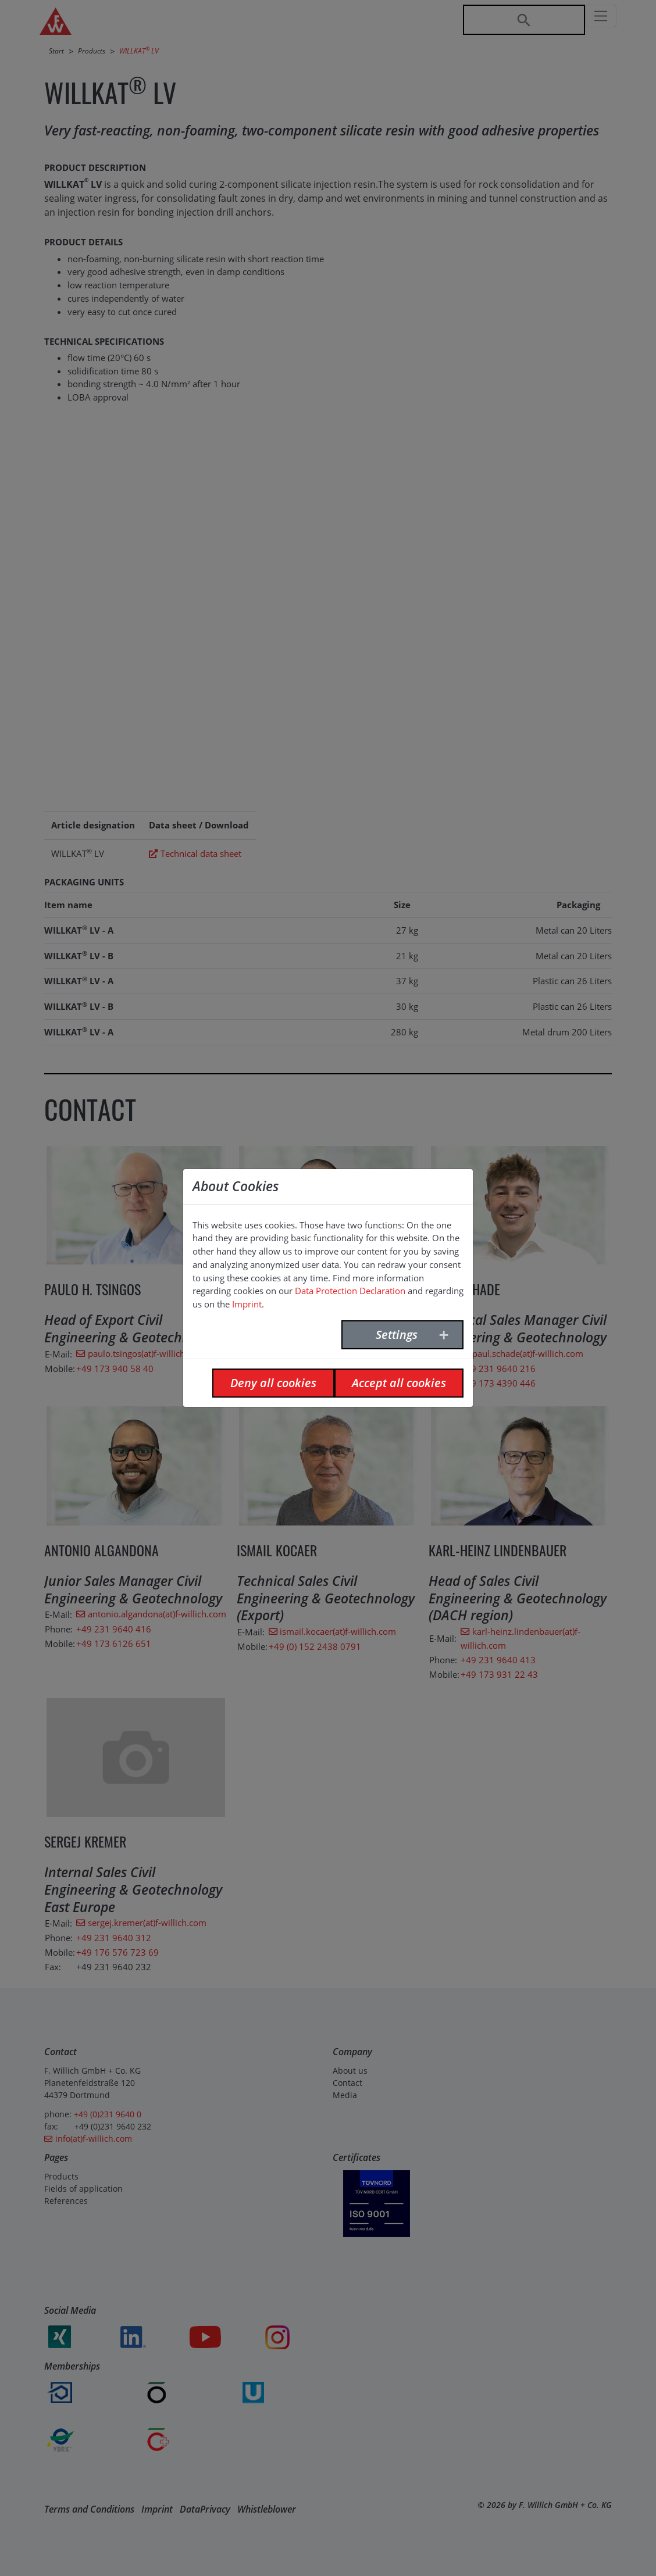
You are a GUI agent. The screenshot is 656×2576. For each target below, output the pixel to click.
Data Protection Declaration (350, 1290)
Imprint (247, 1304)
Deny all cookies (273, 1383)
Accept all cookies (399, 1383)
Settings (397, 1334)
